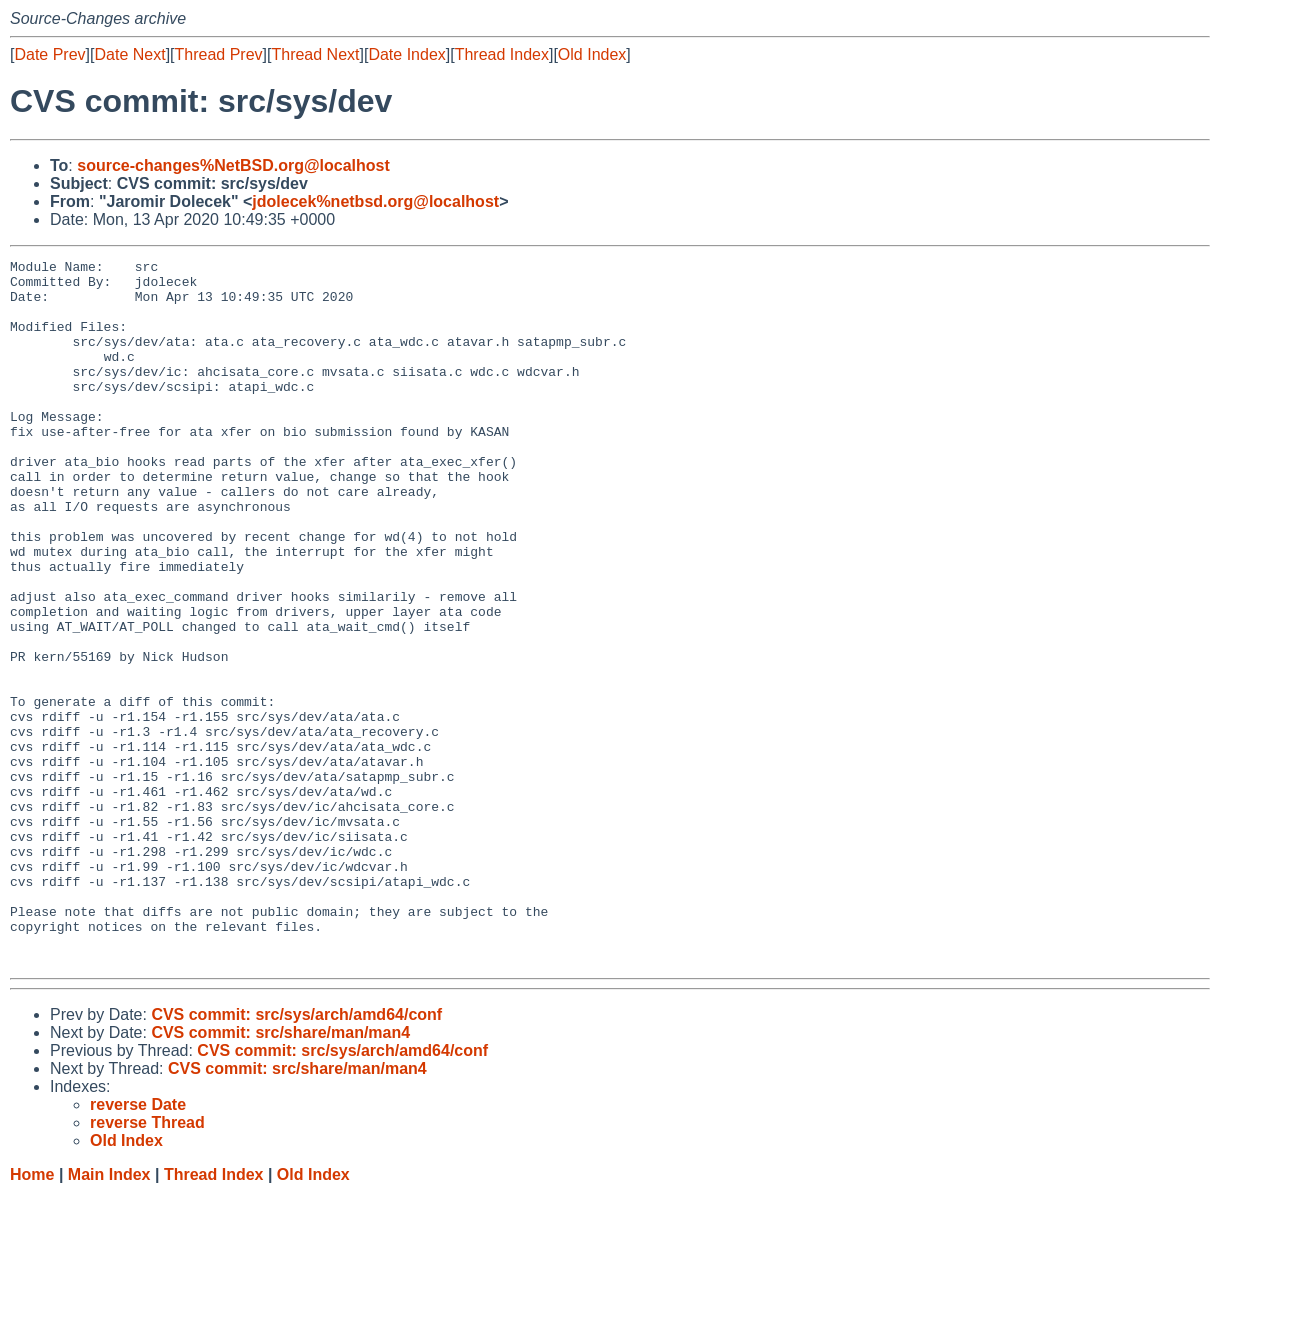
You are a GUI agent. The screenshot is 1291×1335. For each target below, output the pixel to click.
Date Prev (49, 54)
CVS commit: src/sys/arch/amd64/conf (296, 1155)
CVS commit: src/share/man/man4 (280, 1173)
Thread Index (502, 54)
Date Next (129, 54)
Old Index (592, 54)
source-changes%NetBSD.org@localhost (233, 165)
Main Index (109, 1315)
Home (32, 1315)
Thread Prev (219, 54)
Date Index (406, 54)
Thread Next (315, 54)
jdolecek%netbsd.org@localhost (375, 201)
